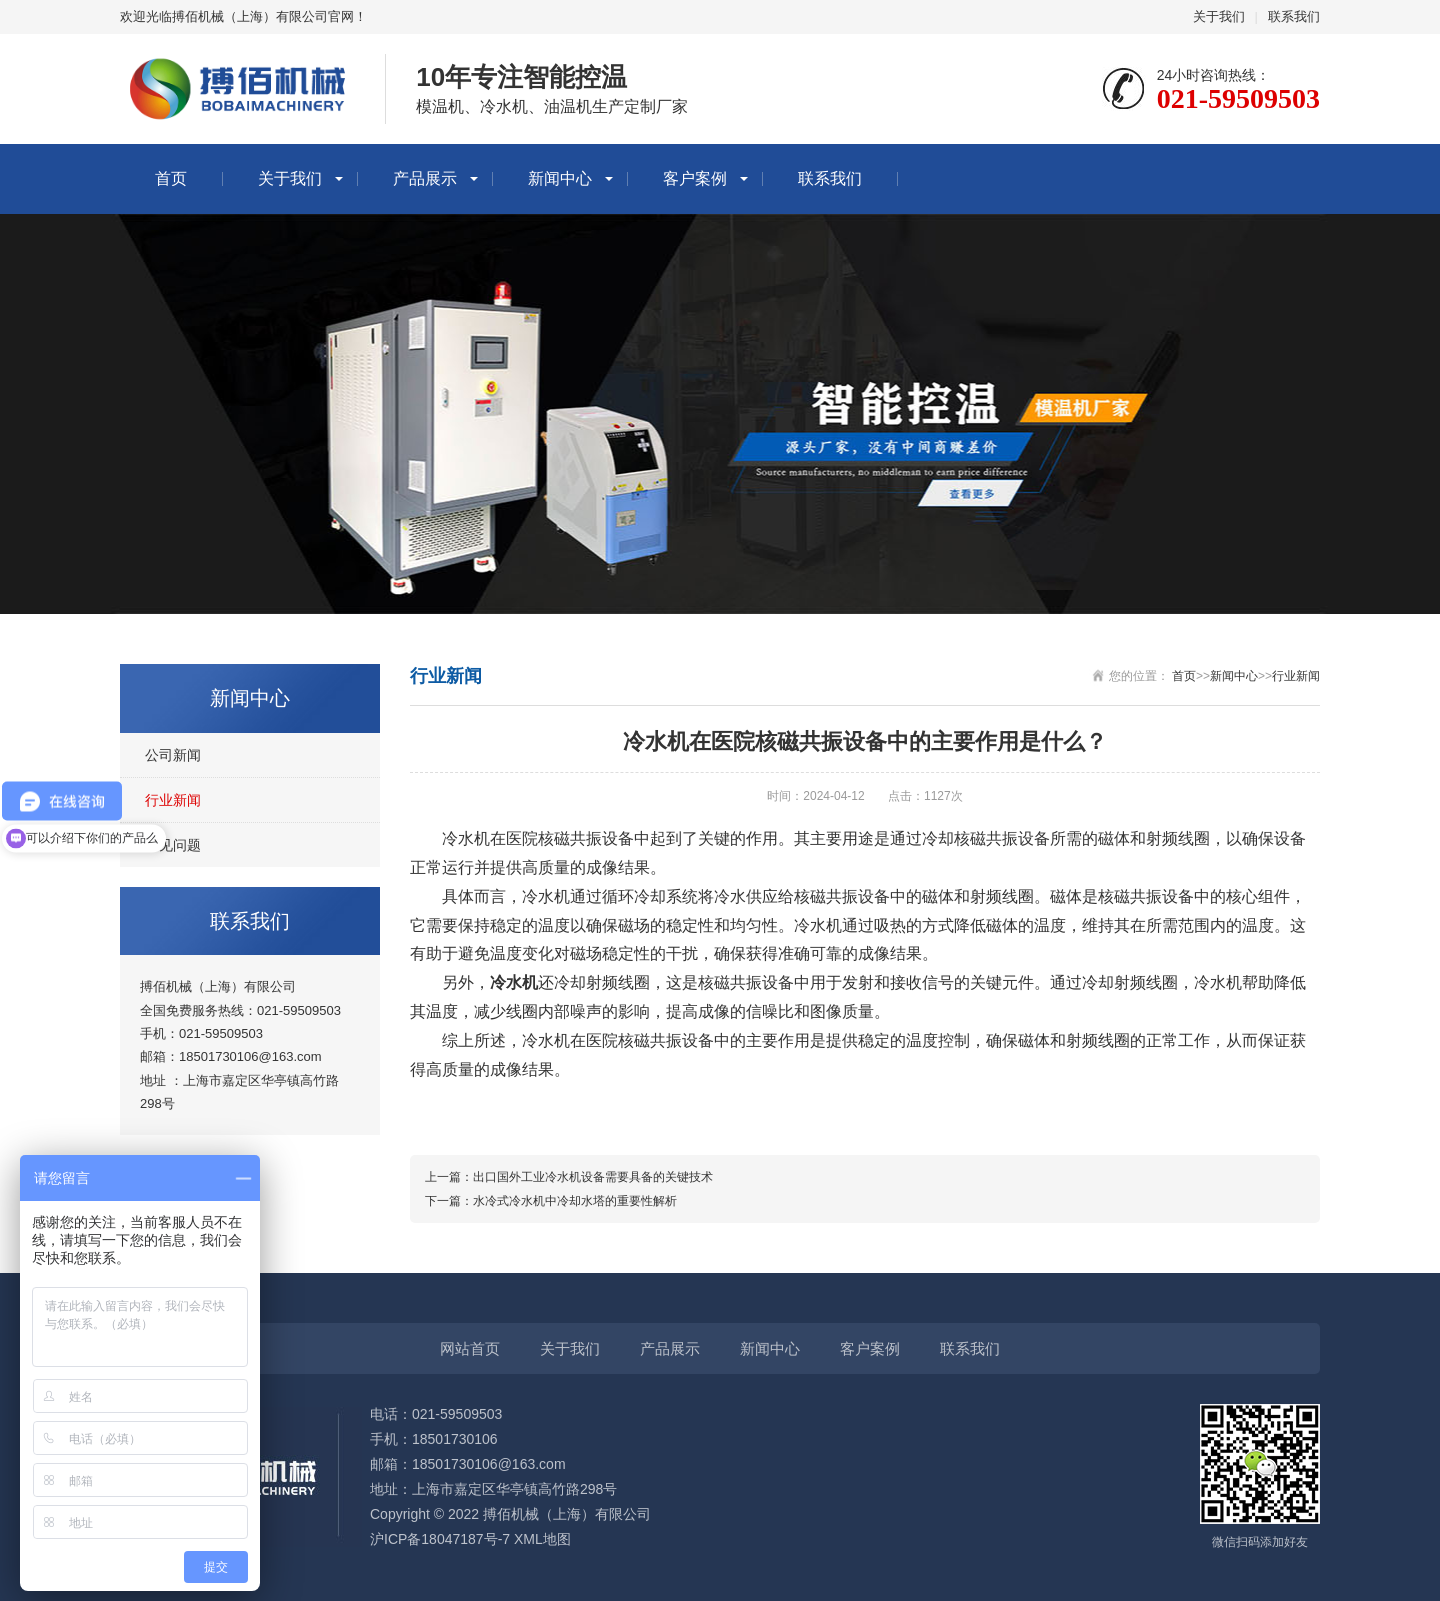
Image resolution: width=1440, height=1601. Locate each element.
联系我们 (1294, 16)
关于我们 (1219, 16)
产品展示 (425, 178)
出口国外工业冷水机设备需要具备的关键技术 (593, 1177)
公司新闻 (173, 755)
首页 (171, 178)
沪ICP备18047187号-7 (440, 1539)
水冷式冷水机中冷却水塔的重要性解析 (575, 1201)
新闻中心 (560, 178)
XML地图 (542, 1539)
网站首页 (470, 1348)
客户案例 (695, 178)
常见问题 (173, 845)
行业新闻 (173, 800)
